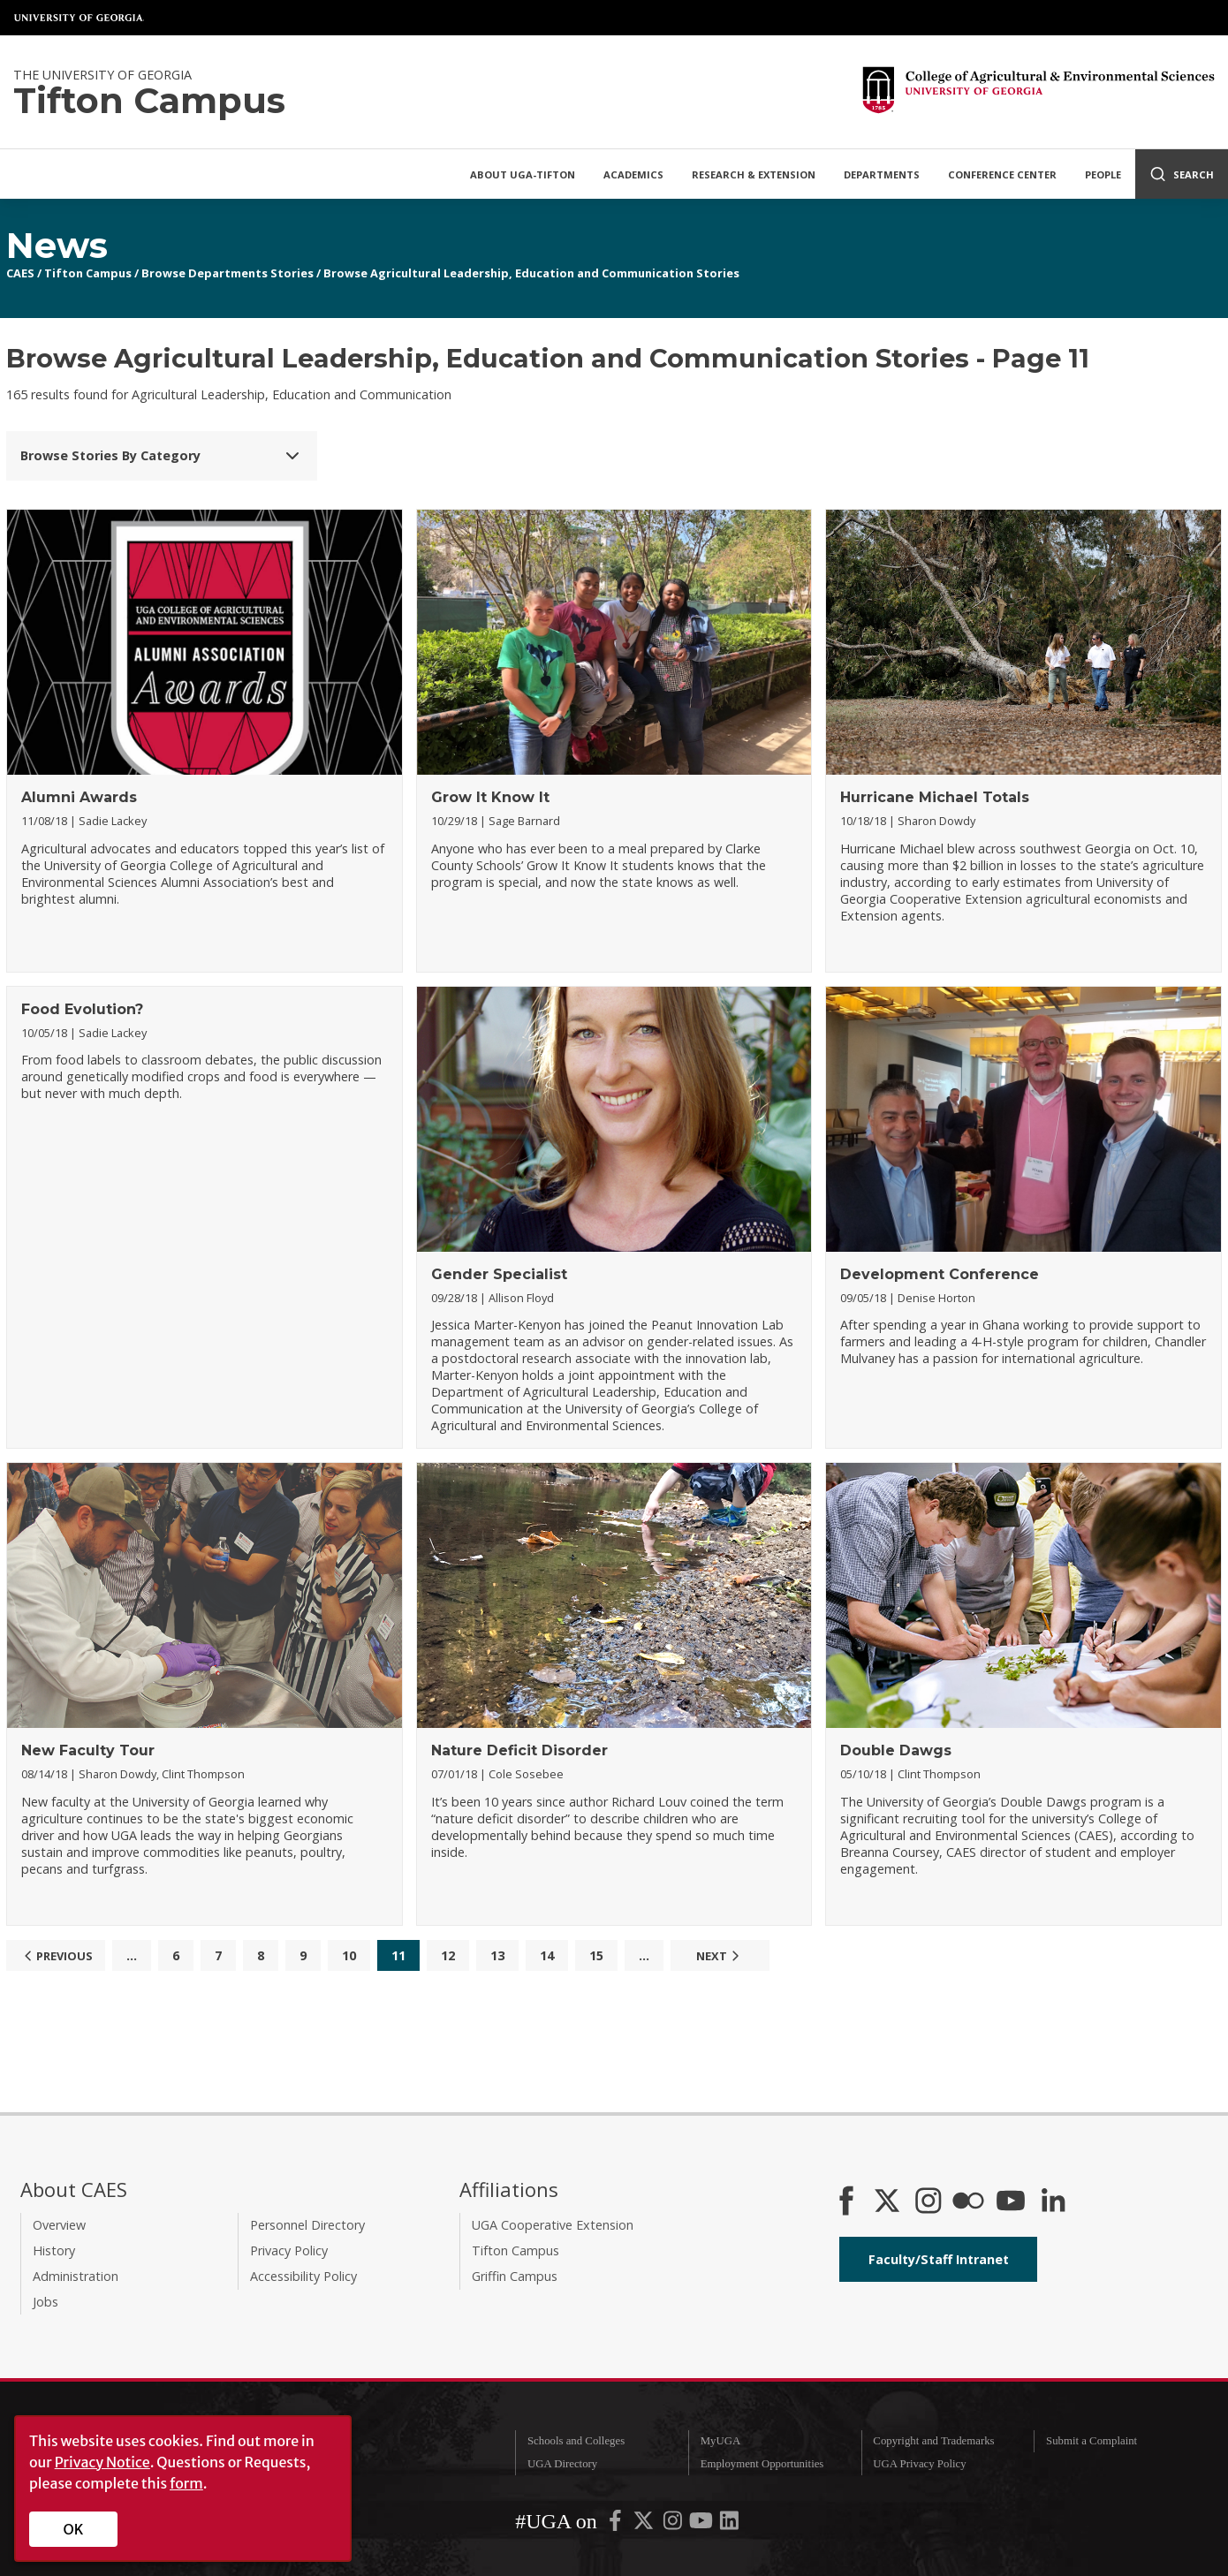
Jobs (45, 2301)
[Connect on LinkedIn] (1053, 2202)
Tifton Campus (88, 273)
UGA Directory (562, 2464)
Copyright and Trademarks (933, 2441)
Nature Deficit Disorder (519, 1750)
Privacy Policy (289, 2250)
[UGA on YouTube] (702, 2524)
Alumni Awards (79, 797)
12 (448, 1955)
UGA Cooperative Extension (552, 2224)
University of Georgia (79, 17)
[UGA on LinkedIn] (729, 2524)
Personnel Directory (307, 2224)
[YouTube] (1010, 2202)
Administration (75, 2276)
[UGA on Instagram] (674, 2524)
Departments (882, 174)
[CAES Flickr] (968, 2202)
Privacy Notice (102, 2462)
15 (596, 1955)
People (1103, 174)
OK (74, 2529)
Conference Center (1002, 174)
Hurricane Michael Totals (934, 797)
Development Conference (939, 1274)
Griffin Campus (514, 2276)
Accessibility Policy (303, 2276)
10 (349, 1955)
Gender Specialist (499, 1274)
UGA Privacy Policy (919, 2464)
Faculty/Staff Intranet (938, 2259)
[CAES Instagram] (928, 2202)
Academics (633, 174)
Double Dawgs (895, 1750)
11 (398, 1955)
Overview (59, 2224)
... (131, 1955)
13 (497, 1955)
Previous (56, 1955)
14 (547, 1955)
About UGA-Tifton (522, 174)
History (54, 2250)
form (186, 2483)
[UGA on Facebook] (617, 2524)
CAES (20, 273)
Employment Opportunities (762, 2464)
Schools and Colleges (576, 2441)
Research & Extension (753, 174)
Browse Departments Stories (227, 273)
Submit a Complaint (1091, 2441)
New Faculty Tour (88, 1750)
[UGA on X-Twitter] (645, 2524)
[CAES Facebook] (846, 2202)
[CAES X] (889, 2202)
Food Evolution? (82, 1009)
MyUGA (721, 2441)
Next (720, 1955)
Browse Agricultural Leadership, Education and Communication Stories (531, 273)
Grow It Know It (490, 797)
